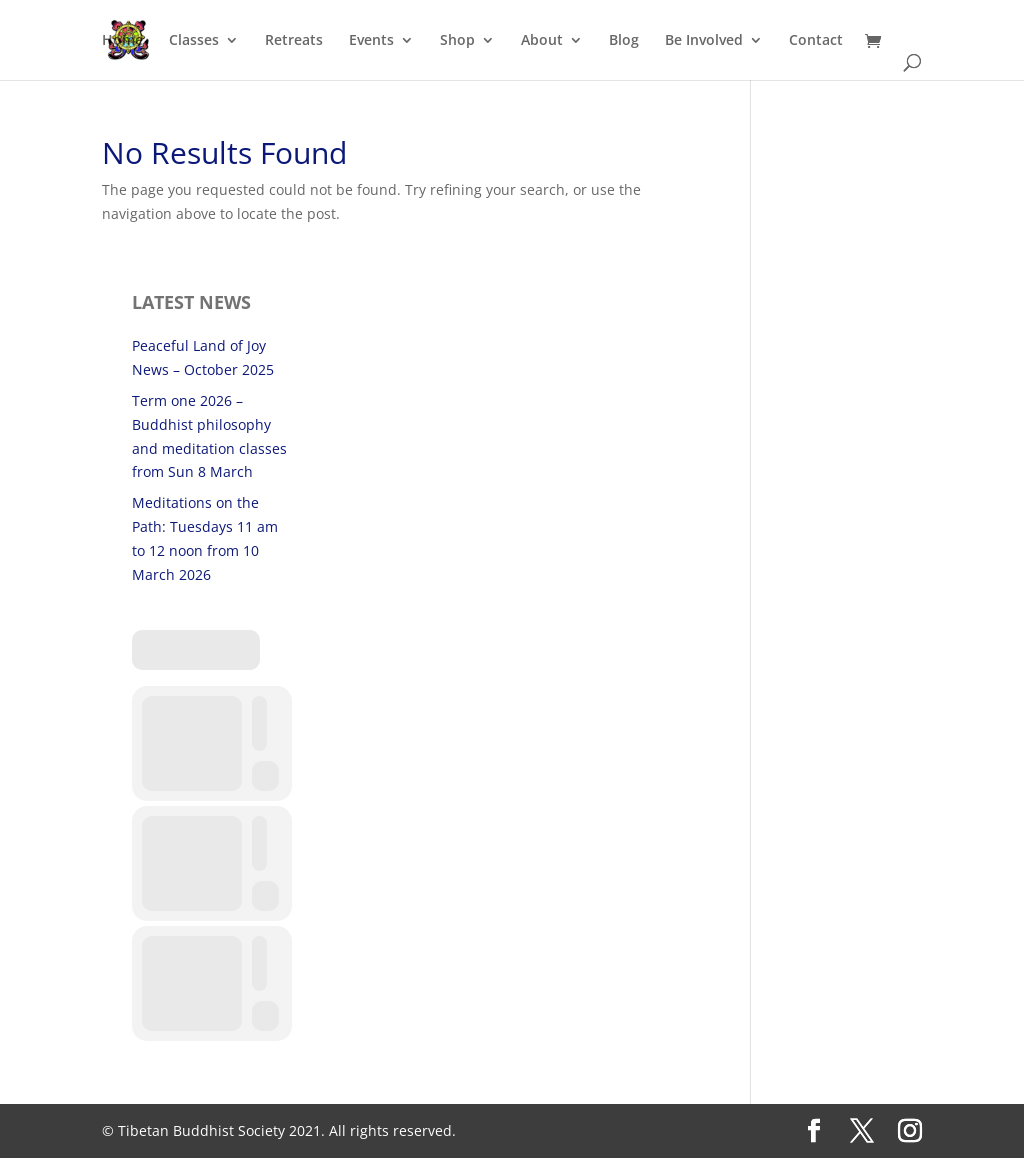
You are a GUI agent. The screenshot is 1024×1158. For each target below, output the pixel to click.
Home (122, 41)
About (542, 41)
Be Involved (704, 41)
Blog (624, 41)
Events (371, 41)
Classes (194, 41)
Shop (457, 41)
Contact (816, 41)
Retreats (294, 41)
